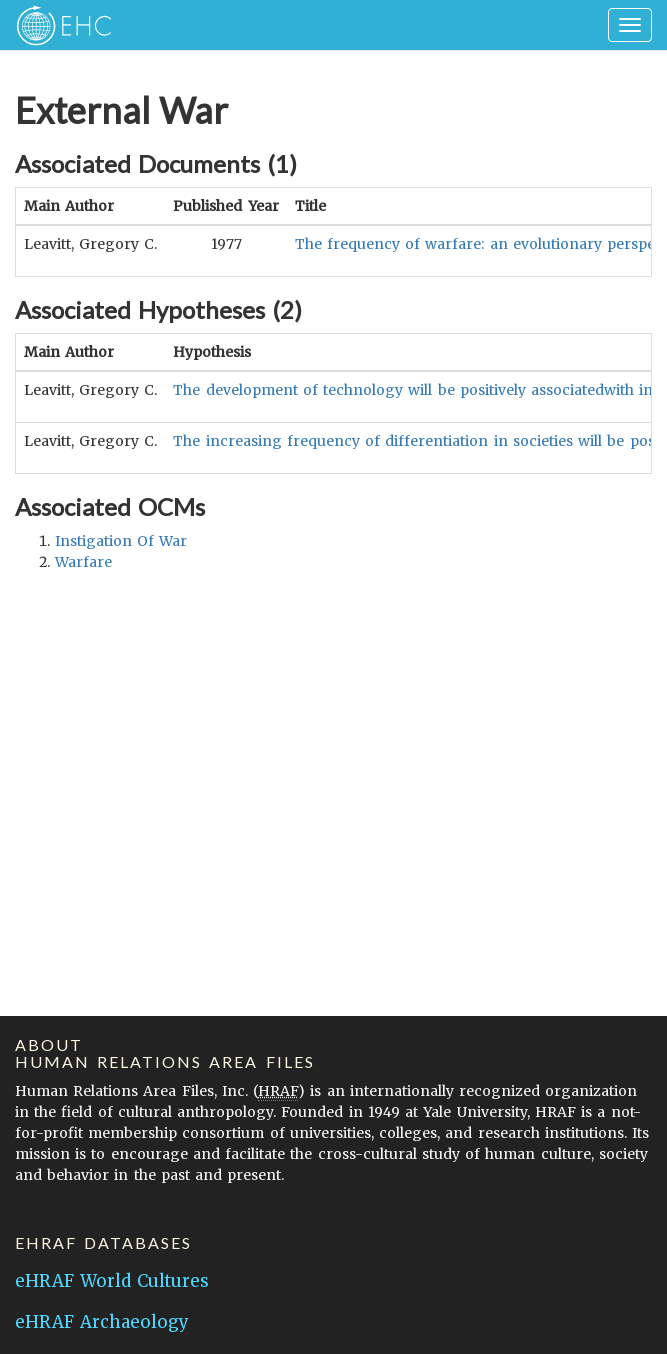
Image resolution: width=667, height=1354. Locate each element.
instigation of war (121, 541)
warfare (83, 562)
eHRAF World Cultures (112, 1281)
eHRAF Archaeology (102, 1322)
